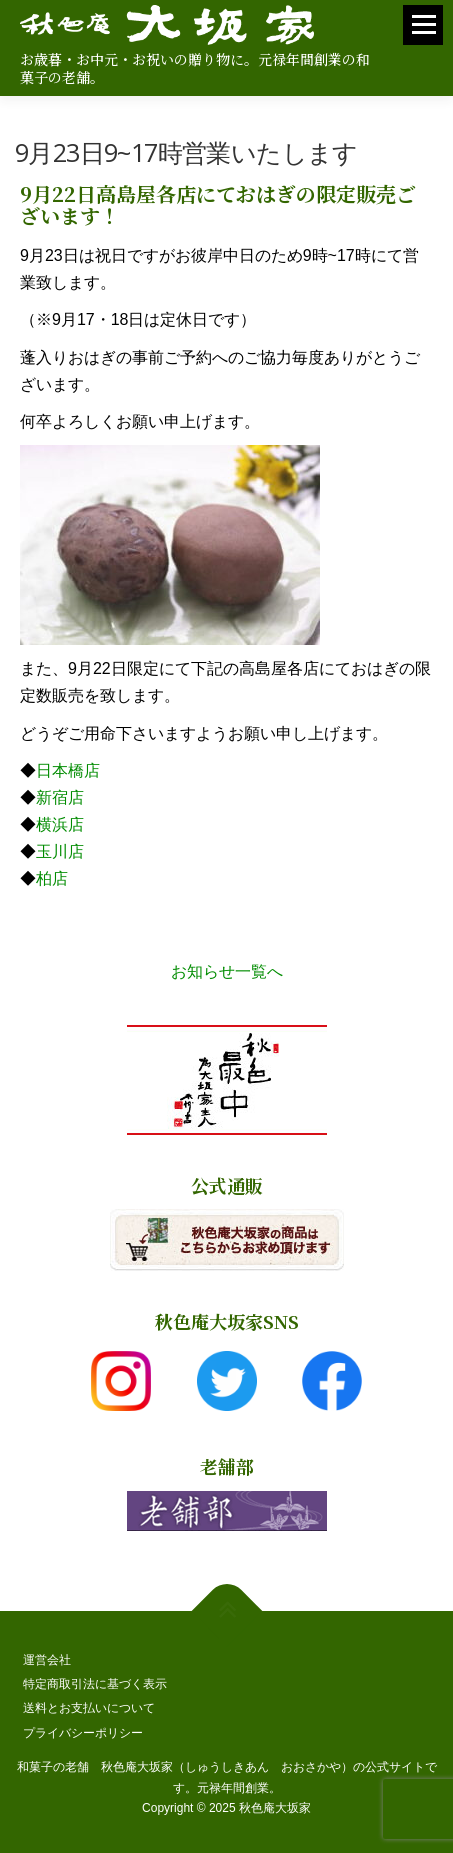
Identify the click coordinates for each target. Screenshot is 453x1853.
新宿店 (60, 797)
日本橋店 (68, 770)
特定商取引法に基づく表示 (95, 1684)
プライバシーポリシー (83, 1733)
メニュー (423, 34)
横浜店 (60, 824)
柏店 (52, 878)
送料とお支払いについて (89, 1708)
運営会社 (47, 1660)
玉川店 (60, 851)
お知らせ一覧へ (227, 971)
